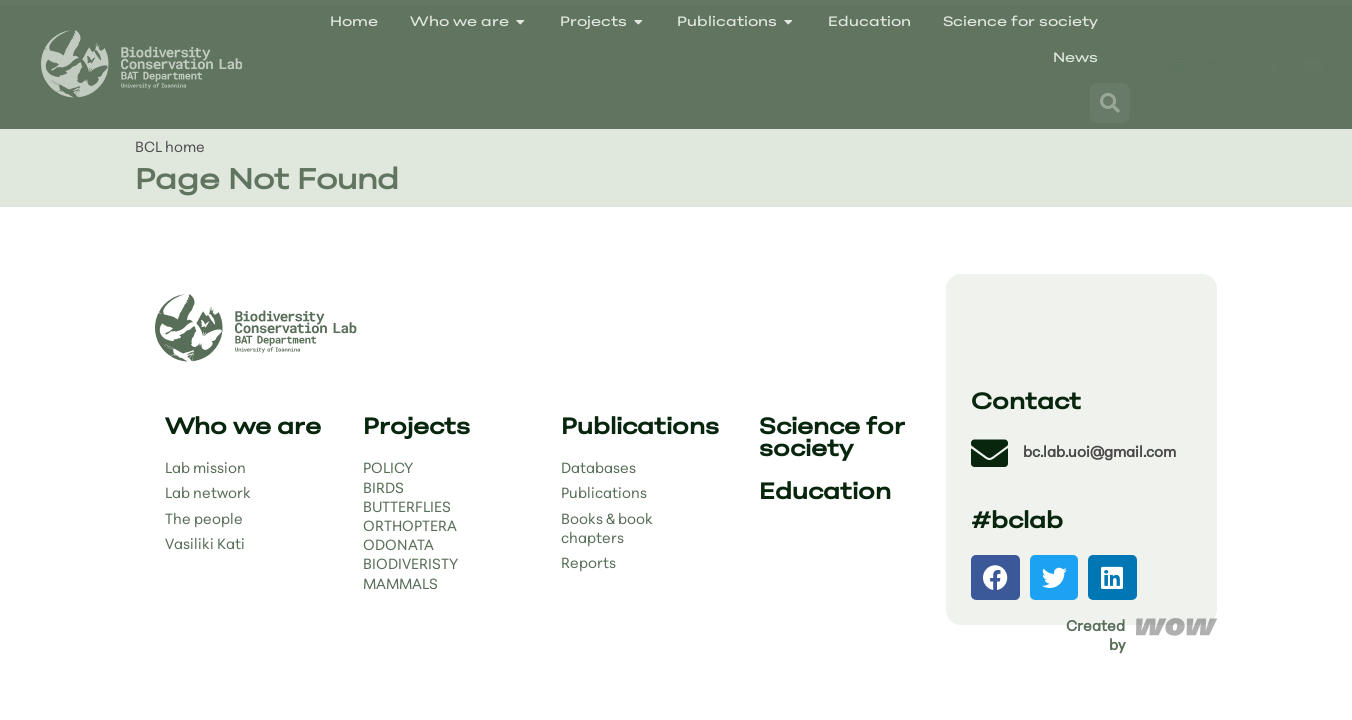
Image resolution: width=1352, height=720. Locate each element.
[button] (995, 577)
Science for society (832, 439)
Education (825, 493)
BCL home (170, 148)
